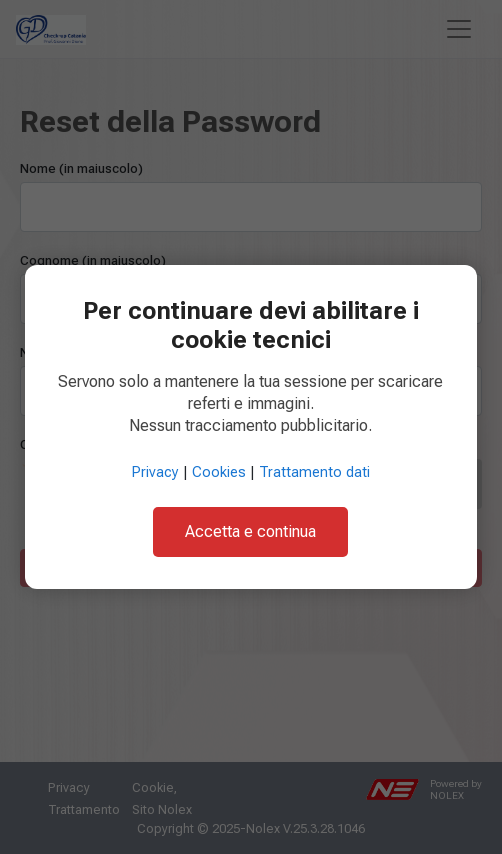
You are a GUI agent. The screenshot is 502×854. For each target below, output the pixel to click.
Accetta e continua (250, 531)
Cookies (219, 472)
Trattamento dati (314, 472)
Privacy (155, 472)
